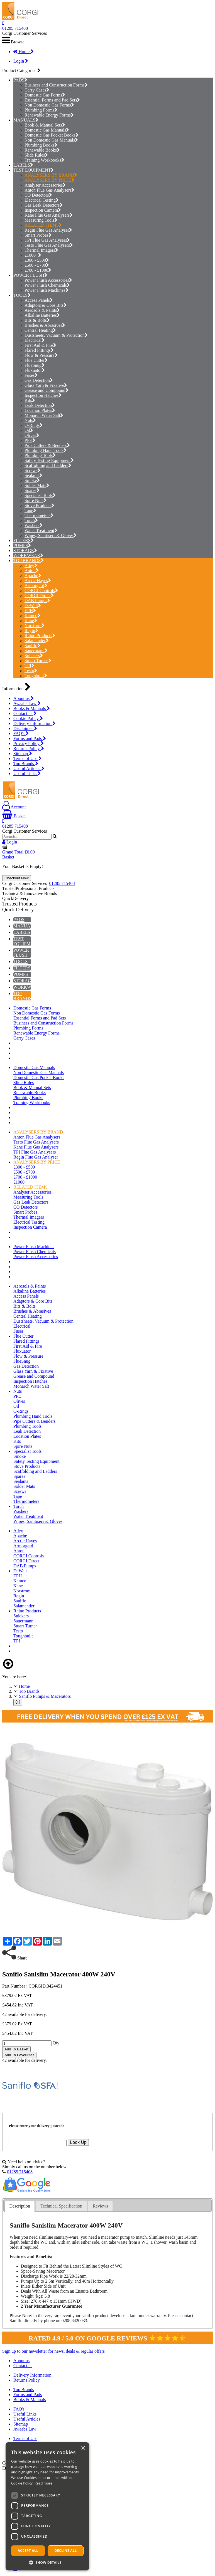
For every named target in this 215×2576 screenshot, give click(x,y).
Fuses (31, 375)
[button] (47, 2562)
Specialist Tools (40, 495)
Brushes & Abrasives (45, 325)
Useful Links (27, 773)
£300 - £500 (37, 260)
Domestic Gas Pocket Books (52, 135)
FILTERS (22, 540)
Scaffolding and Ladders (48, 465)
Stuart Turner (38, 660)
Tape (30, 510)
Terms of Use (27, 758)
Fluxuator (35, 370)
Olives (32, 435)
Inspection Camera (43, 210)
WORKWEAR (26, 555)
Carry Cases (37, 90)
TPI (29, 665)
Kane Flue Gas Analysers (49, 215)
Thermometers (39, 515)
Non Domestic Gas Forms (49, 105)
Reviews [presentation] (100, 2206)
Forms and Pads (29, 738)
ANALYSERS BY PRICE (49, 180)
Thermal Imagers (41, 250)
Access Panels (39, 300)
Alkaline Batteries (42, 315)
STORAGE (23, 550)
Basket (14, 815)
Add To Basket (16, 2049)
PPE (30, 440)
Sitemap (22, 753)
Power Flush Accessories (48, 280)
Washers (34, 525)
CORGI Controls (41, 590)
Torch (31, 520)
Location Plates (40, 410)
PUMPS (20, 545)
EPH (30, 610)
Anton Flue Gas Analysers (49, 190)
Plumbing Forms (41, 110)
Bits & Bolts (37, 320)
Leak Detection (40, 405)
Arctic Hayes (38, 580)
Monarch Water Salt (44, 415)
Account (14, 807)
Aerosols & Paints (42, 310)
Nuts (30, 420)
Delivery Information (34, 723)
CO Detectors (38, 195)
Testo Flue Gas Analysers (49, 245)
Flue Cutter (36, 360)
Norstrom (35, 625)
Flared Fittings (39, 350)
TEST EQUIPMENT (32, 170)
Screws (32, 470)
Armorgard (36, 585)
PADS (18, 80)
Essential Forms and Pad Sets (52, 100)
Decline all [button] (66, 2550)
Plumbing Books (41, 145)
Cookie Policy (28, 718)
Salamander (37, 640)
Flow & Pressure (41, 355)
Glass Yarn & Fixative (46, 385)
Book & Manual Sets (45, 125)
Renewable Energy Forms (49, 115)
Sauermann (36, 650)
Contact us (24, 713)
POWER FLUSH (28, 275)
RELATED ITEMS (43, 225)
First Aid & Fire (40, 345)
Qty (56, 2042)
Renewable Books (42, 150)
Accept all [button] (28, 2550)
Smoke (32, 480)
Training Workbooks (44, 160)
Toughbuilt (36, 675)
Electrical (35, 340)
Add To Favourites (19, 2055)
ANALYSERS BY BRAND (51, 175)
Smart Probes (38, 235)
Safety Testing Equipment (49, 460)
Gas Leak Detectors (44, 205)
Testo (31, 670)
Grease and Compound (47, 390)
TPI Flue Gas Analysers (47, 240)
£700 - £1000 (38, 270)
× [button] (83, 2448)
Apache (33, 575)
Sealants (33, 475)
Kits (30, 400)
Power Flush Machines (47, 290)
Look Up (78, 2142)
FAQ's (21, 733)
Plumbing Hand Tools (46, 450)
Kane (31, 620)
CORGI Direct (39, 595)
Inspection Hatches (43, 395)
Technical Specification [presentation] (61, 2206)
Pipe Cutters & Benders (47, 445)
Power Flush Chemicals (47, 285)
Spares (32, 490)
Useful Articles (28, 768)
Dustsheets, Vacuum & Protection (56, 335)
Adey (31, 565)
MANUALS (24, 120)
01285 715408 (15, 28)
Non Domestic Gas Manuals (51, 140)
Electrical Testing (42, 200)
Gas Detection (39, 380)
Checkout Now (16, 878)
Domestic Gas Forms (45, 95)
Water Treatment (41, 530)
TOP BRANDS (27, 560)
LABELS (21, 165)
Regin (31, 630)
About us (23, 698)
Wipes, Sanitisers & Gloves (51, 535)
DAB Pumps (37, 600)
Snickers (34, 655)
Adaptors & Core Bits (46, 305)
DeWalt (33, 605)
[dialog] (47, 2506)
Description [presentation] (19, 2206)
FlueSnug (35, 365)
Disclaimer (25, 728)
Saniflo (32, 645)
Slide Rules (36, 155)
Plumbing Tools (40, 455)
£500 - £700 (37, 265)
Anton (32, 570)
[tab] (19, 2206)
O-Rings (34, 425)
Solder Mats (37, 485)
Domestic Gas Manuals (47, 130)
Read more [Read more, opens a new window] (43, 2483)
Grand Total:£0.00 (18, 852)
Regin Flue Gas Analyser (48, 230)
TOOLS (20, 295)
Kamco (32, 615)
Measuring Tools (41, 220)
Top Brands (25, 763)
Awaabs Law (27, 703)
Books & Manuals (31, 708)
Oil (29, 430)
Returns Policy (28, 748)
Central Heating (40, 330)
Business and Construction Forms (56, 85)
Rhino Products (40, 635)
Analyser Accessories (45, 185)
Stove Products (39, 505)
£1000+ (33, 255)
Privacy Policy (28, 743)
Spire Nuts (36, 500)
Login (20, 61)
